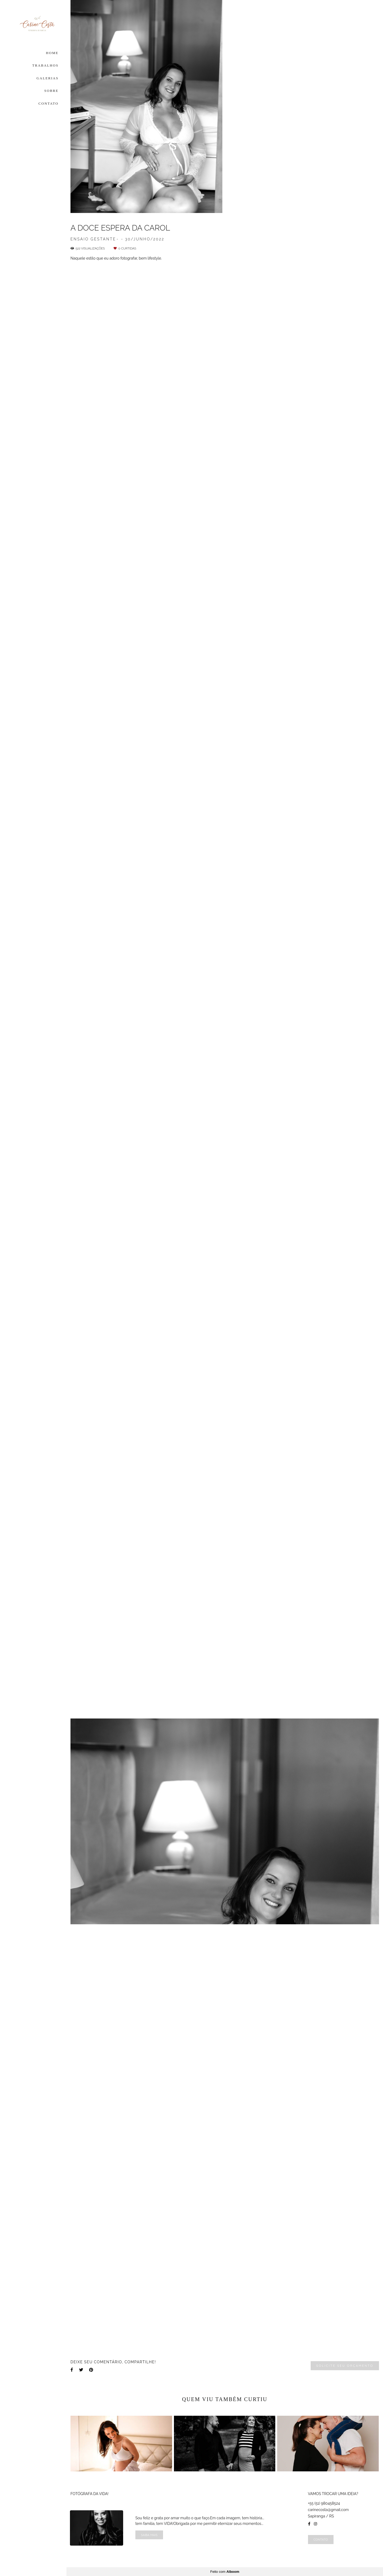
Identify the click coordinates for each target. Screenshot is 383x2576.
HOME (52, 53)
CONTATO (49, 103)
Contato (321, 2539)
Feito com (224, 2572)
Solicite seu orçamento (344, 2366)
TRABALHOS (45, 65)
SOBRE (51, 91)
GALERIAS (47, 78)
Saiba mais (149, 2535)
